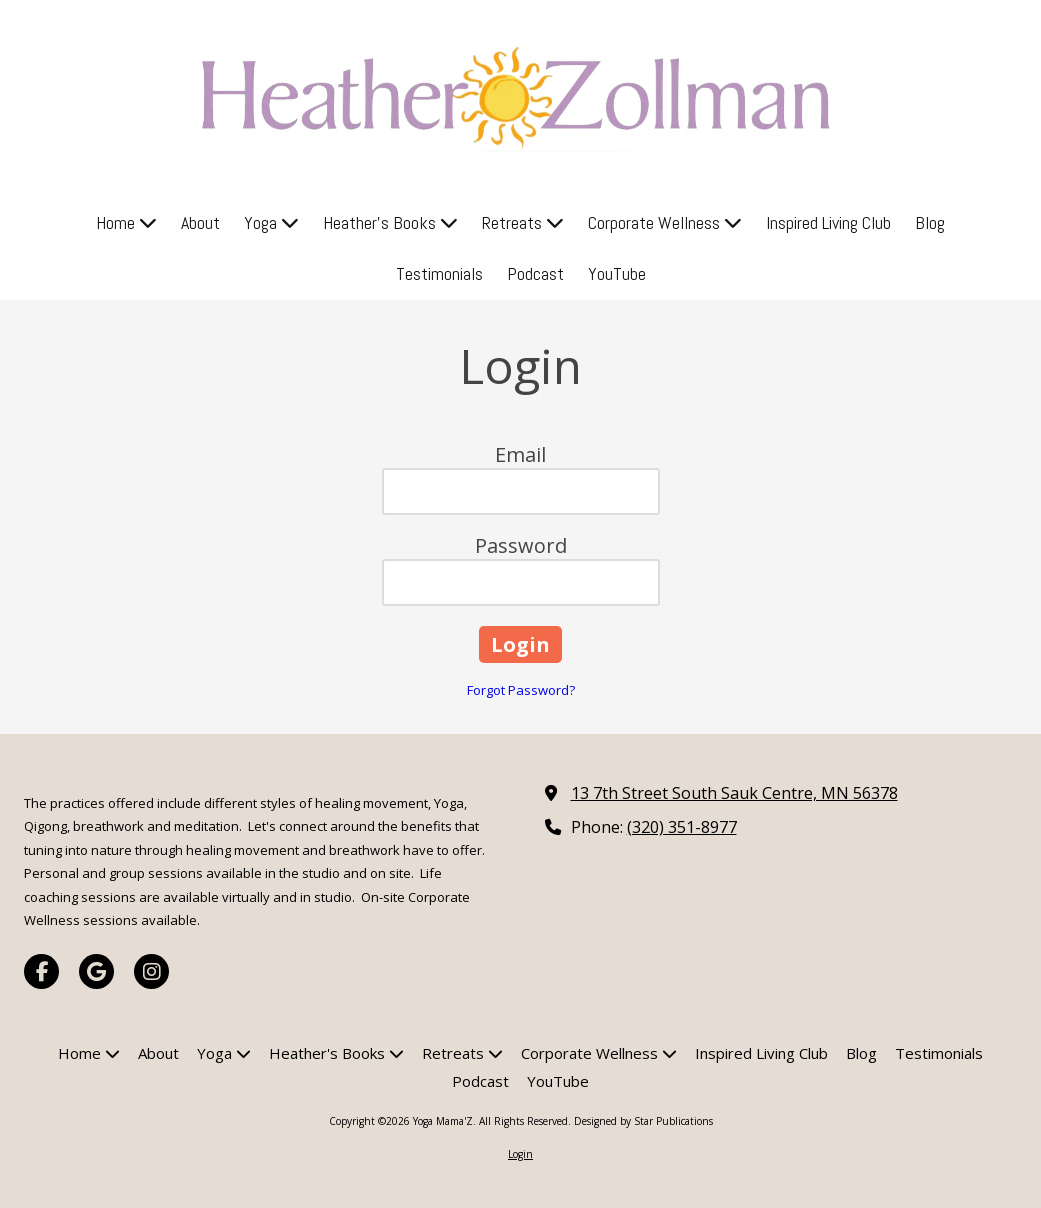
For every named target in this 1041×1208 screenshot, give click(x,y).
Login (520, 1154)
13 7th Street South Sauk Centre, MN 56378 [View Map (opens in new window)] (734, 793)
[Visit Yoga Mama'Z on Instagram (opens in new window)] (151, 971)
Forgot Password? (521, 690)
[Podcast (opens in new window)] (535, 274)
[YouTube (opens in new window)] (617, 274)
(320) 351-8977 (682, 827)
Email (520, 454)
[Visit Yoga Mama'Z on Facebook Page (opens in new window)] (41, 971)
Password (521, 545)
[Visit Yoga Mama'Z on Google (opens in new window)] (96, 971)
